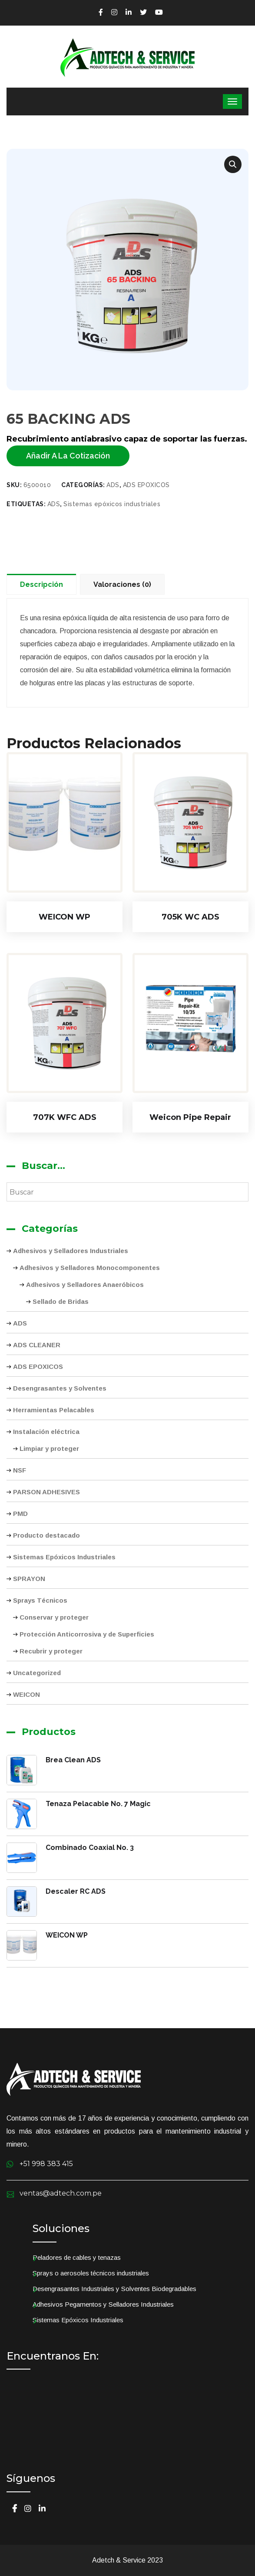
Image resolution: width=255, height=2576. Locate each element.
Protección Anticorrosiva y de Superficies (87, 1634)
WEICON (26, 1694)
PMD (20, 1513)
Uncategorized (37, 1672)
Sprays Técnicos (40, 1600)
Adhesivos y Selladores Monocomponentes (90, 1267)
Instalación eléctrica (46, 1431)
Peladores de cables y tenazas (77, 2257)
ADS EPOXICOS (38, 1366)
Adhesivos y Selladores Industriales (70, 1250)
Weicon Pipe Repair (190, 1117)
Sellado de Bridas (61, 1301)
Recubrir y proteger (51, 1651)
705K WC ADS (190, 917)
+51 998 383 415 (46, 2164)
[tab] (43, 583)
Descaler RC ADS (76, 1891)
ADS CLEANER (36, 1345)
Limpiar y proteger (49, 1448)
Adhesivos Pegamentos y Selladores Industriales (103, 2304)
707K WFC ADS (64, 1117)
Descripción (41, 584)
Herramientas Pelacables (53, 1410)
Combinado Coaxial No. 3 (90, 1847)
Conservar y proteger (54, 1617)
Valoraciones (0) (122, 584)
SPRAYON (29, 1578)
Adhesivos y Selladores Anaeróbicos (85, 1284)
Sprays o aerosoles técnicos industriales (91, 2273)
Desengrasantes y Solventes (59, 1388)
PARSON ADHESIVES (46, 1492)
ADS (20, 1323)
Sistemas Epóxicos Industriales (64, 1557)
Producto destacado (46, 1535)
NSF (19, 1470)
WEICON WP (64, 917)
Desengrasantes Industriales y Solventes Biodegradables (114, 2288)
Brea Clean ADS (73, 1760)
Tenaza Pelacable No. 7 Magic (98, 1804)
